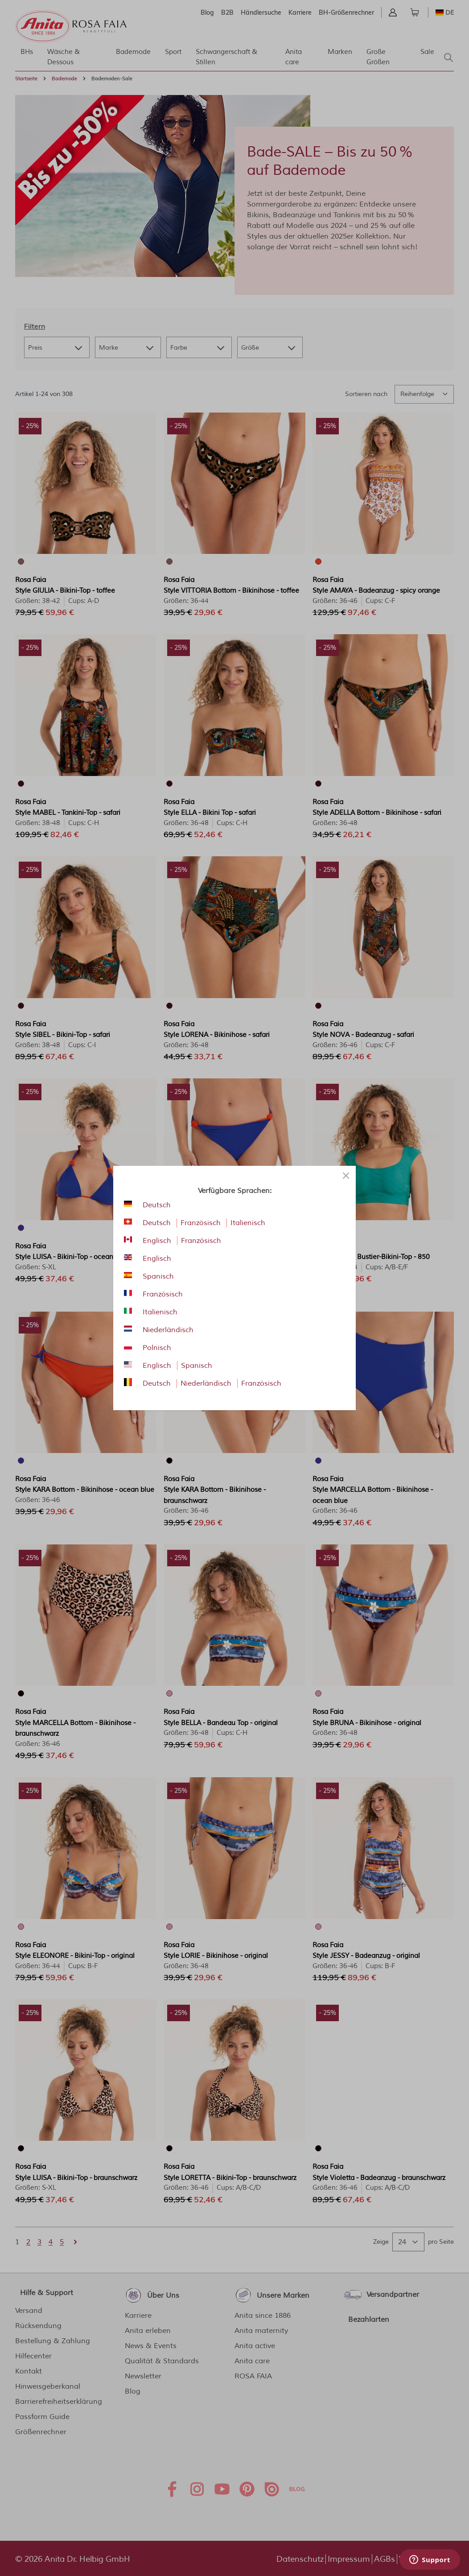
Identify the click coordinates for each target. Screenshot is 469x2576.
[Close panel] (346, 1176)
